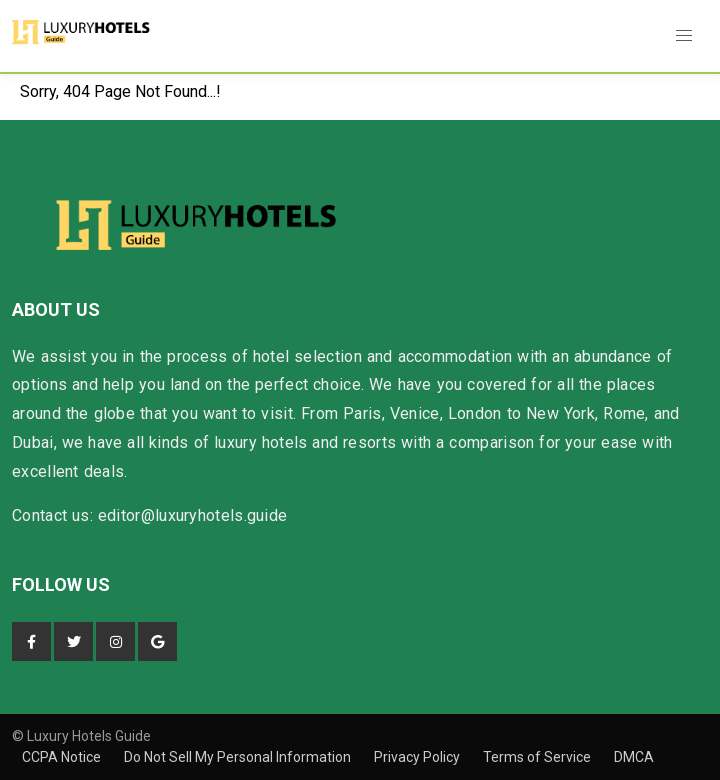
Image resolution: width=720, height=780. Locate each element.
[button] (684, 36)
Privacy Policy (418, 757)
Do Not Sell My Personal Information (239, 757)
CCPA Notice (63, 757)
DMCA (634, 757)
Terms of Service (538, 757)
